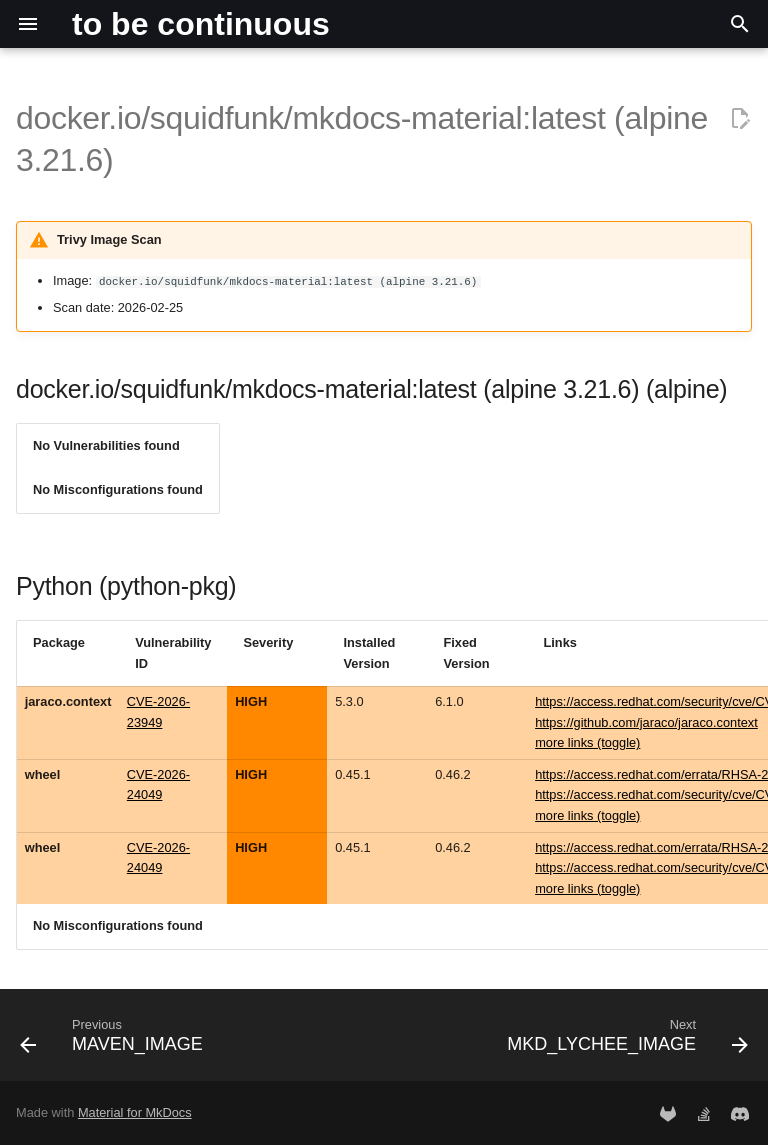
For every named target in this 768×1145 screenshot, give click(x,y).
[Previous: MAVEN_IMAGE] (114, 1041)
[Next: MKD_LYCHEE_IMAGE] (624, 1041)
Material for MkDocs (135, 1112)
